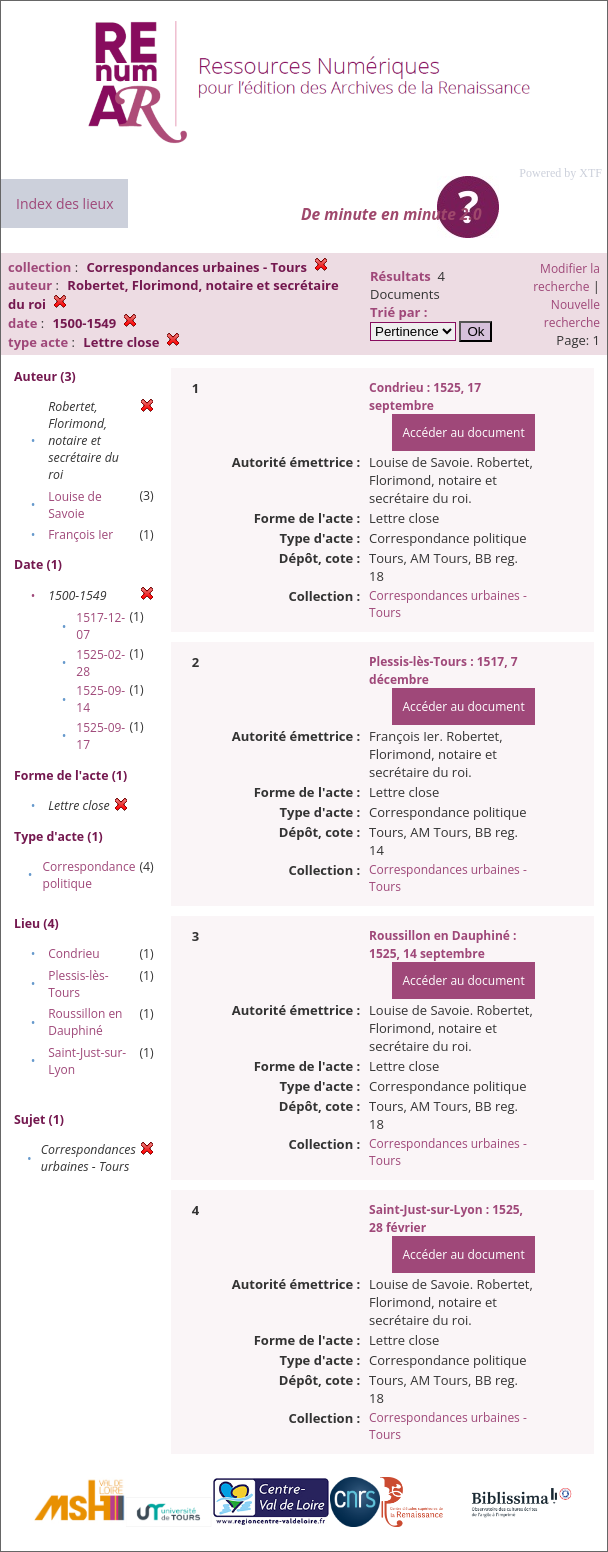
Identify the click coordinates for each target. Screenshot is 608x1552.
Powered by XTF (560, 173)
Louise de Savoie (75, 505)
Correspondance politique (89, 875)
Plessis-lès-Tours (78, 984)
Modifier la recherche (566, 277)
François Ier (80, 534)
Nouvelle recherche (572, 313)
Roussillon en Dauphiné (85, 1022)
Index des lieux (64, 203)
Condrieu (74, 953)
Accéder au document (463, 432)
